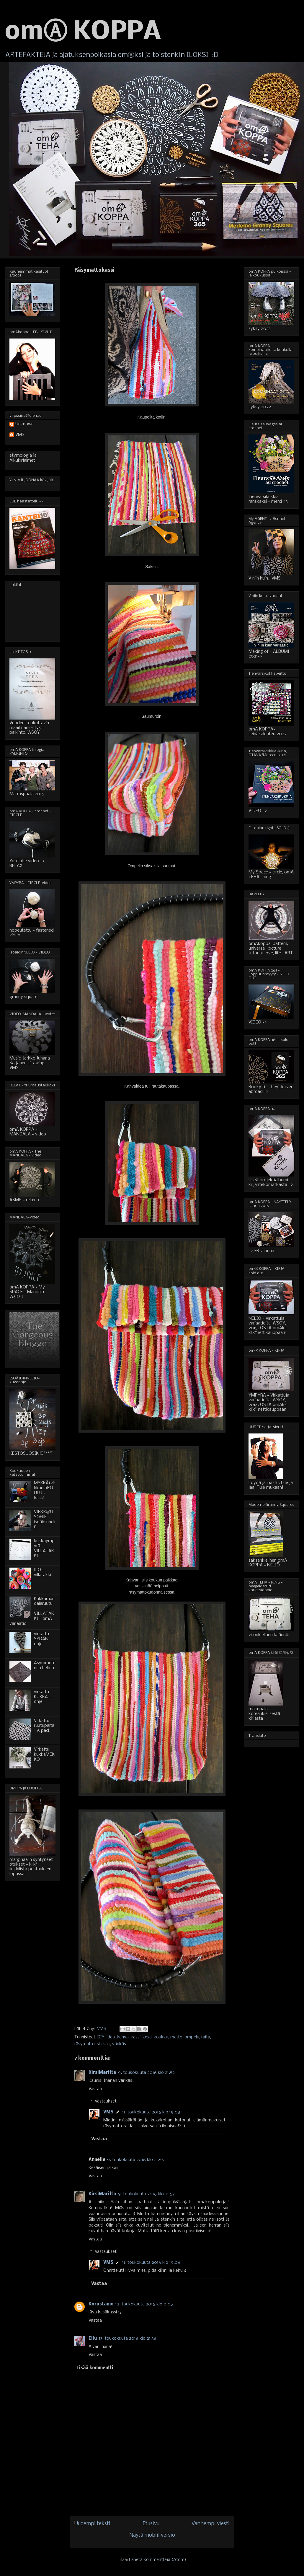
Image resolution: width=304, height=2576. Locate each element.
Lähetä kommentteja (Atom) (157, 2559)
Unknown (24, 424)
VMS (108, 2112)
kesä (147, 2037)
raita (205, 2037)
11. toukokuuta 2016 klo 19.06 (151, 2262)
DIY (100, 2037)
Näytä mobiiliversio (152, 2535)
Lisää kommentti (94, 2368)
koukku (161, 2037)
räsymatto (84, 2044)
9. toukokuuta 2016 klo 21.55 (135, 2159)
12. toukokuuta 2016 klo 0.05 (144, 2304)
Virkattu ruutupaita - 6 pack (44, 1726)
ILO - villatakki (42, 1572)
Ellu (93, 2338)
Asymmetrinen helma (44, 1665)
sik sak (103, 2044)
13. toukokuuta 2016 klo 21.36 (127, 2338)
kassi (135, 2037)
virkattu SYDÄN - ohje (43, 1639)
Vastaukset (106, 2101)
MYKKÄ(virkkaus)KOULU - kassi (44, 1490)
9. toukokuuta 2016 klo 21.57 (146, 2194)
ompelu (191, 2037)
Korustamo (101, 2304)
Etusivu (151, 2524)
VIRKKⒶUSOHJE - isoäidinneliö (44, 1519)
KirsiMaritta (102, 2072)
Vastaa (95, 2089)
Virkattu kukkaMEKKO (44, 1754)
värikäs (119, 2044)
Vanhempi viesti (211, 2524)
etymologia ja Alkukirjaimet (23, 458)
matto (176, 2037)
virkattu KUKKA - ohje (42, 1697)
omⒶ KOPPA (83, 32)
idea (111, 2037)
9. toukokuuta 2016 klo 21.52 (146, 2072)
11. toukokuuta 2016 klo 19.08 (151, 2112)
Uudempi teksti (92, 2524)
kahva (123, 2037)
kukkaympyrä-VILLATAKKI (44, 1548)
